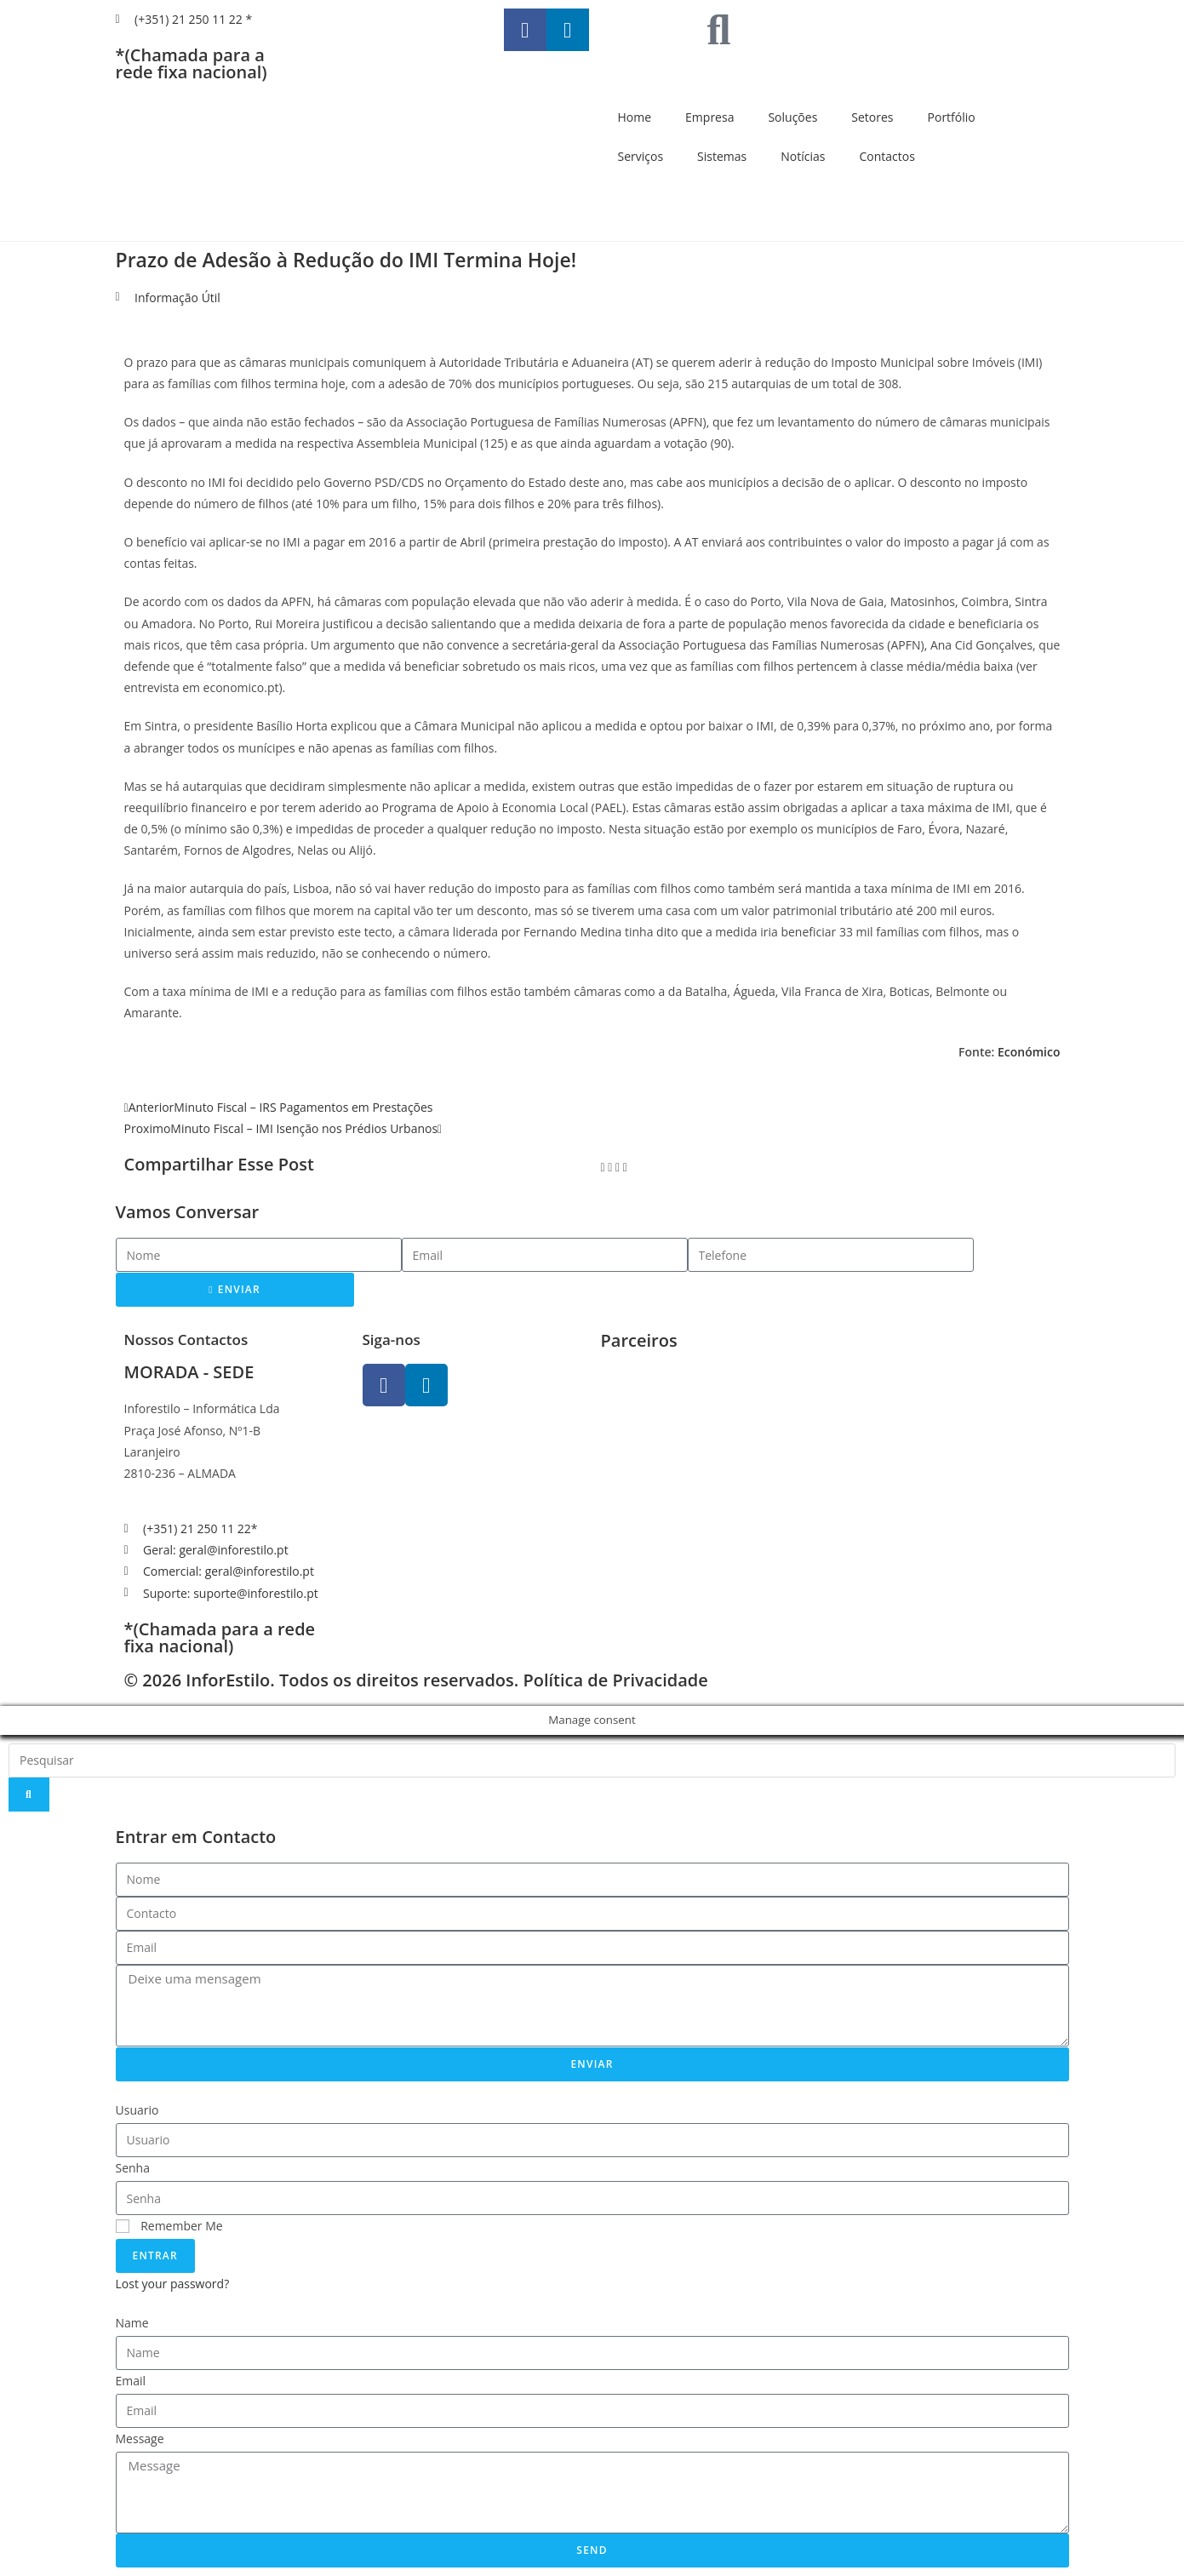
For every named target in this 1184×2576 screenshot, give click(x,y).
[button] (603, 1166)
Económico (1029, 1052)
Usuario (137, 2110)
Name (132, 2323)
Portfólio (951, 117)
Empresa (709, 117)
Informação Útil (177, 297)
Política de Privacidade (615, 1680)
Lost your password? (173, 2283)
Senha (133, 2168)
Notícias (803, 156)
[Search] (29, 1794)
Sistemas (721, 156)
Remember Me (169, 2226)
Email (131, 2381)
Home (635, 117)
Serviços (641, 156)
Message (140, 2438)
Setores (872, 117)
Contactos (886, 156)
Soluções (792, 117)
